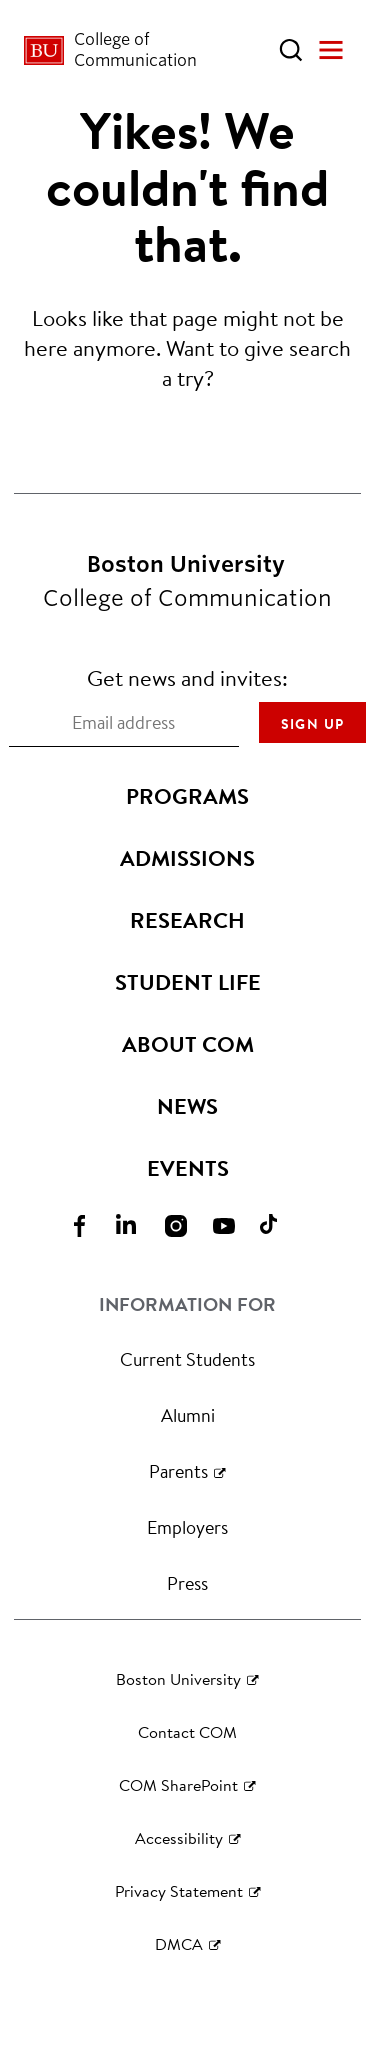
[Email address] (124, 723)
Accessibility (179, 1837)
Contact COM (187, 1731)
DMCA (179, 1943)
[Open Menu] (331, 50)
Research (187, 920)
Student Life (188, 982)
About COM (188, 1044)
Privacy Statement (179, 1890)
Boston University (178, 1678)
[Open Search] (291, 50)
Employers (187, 1527)
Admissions (187, 858)
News (187, 1106)
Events (188, 1168)
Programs (187, 796)
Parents (178, 1471)
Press (187, 1583)
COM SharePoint (178, 1784)
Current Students (187, 1359)
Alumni (188, 1415)
